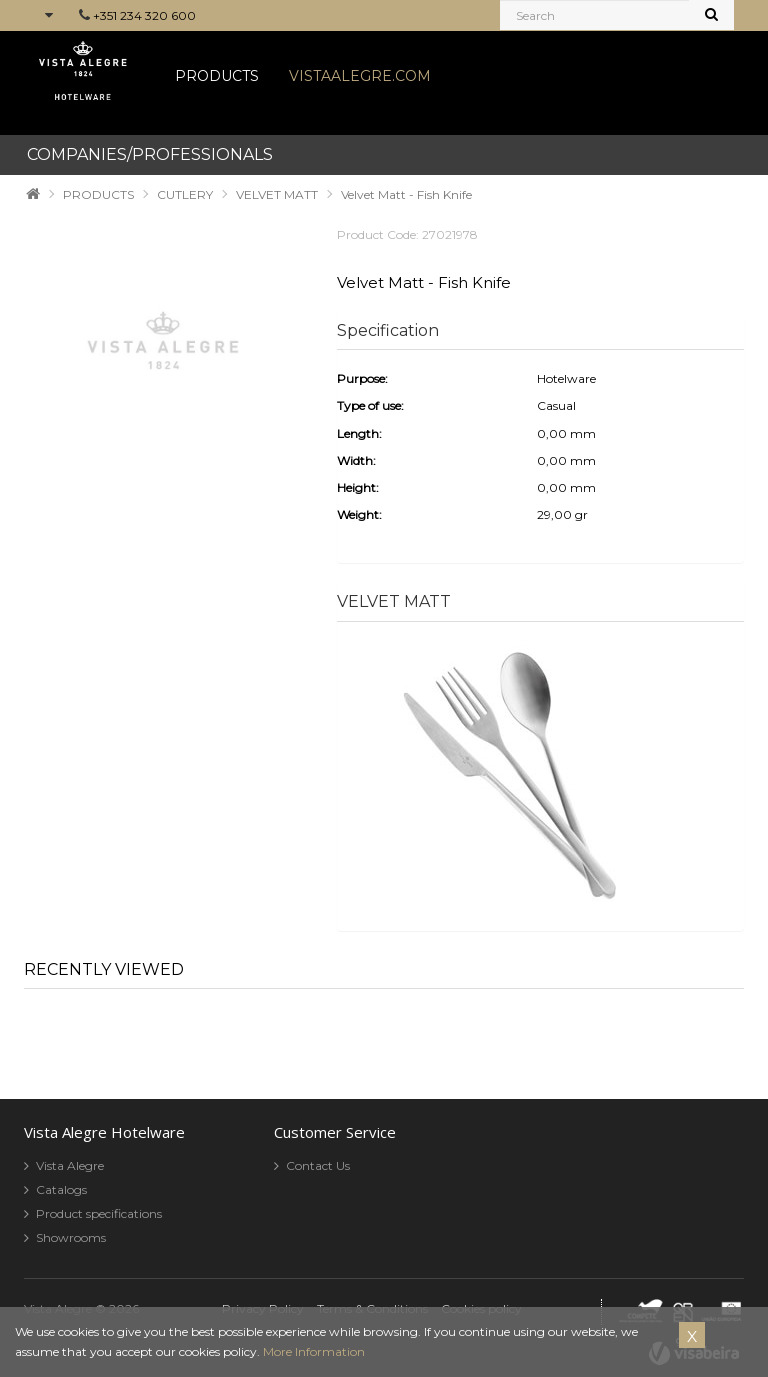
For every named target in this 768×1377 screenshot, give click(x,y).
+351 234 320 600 (144, 15)
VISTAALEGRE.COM (360, 76)
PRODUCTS (217, 76)
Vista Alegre (70, 1165)
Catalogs (61, 1189)
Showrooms (71, 1237)
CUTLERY (185, 194)
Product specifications (99, 1213)
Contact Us (318, 1165)
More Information (314, 1351)
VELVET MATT (277, 194)
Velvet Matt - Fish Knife (406, 194)
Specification (388, 330)
